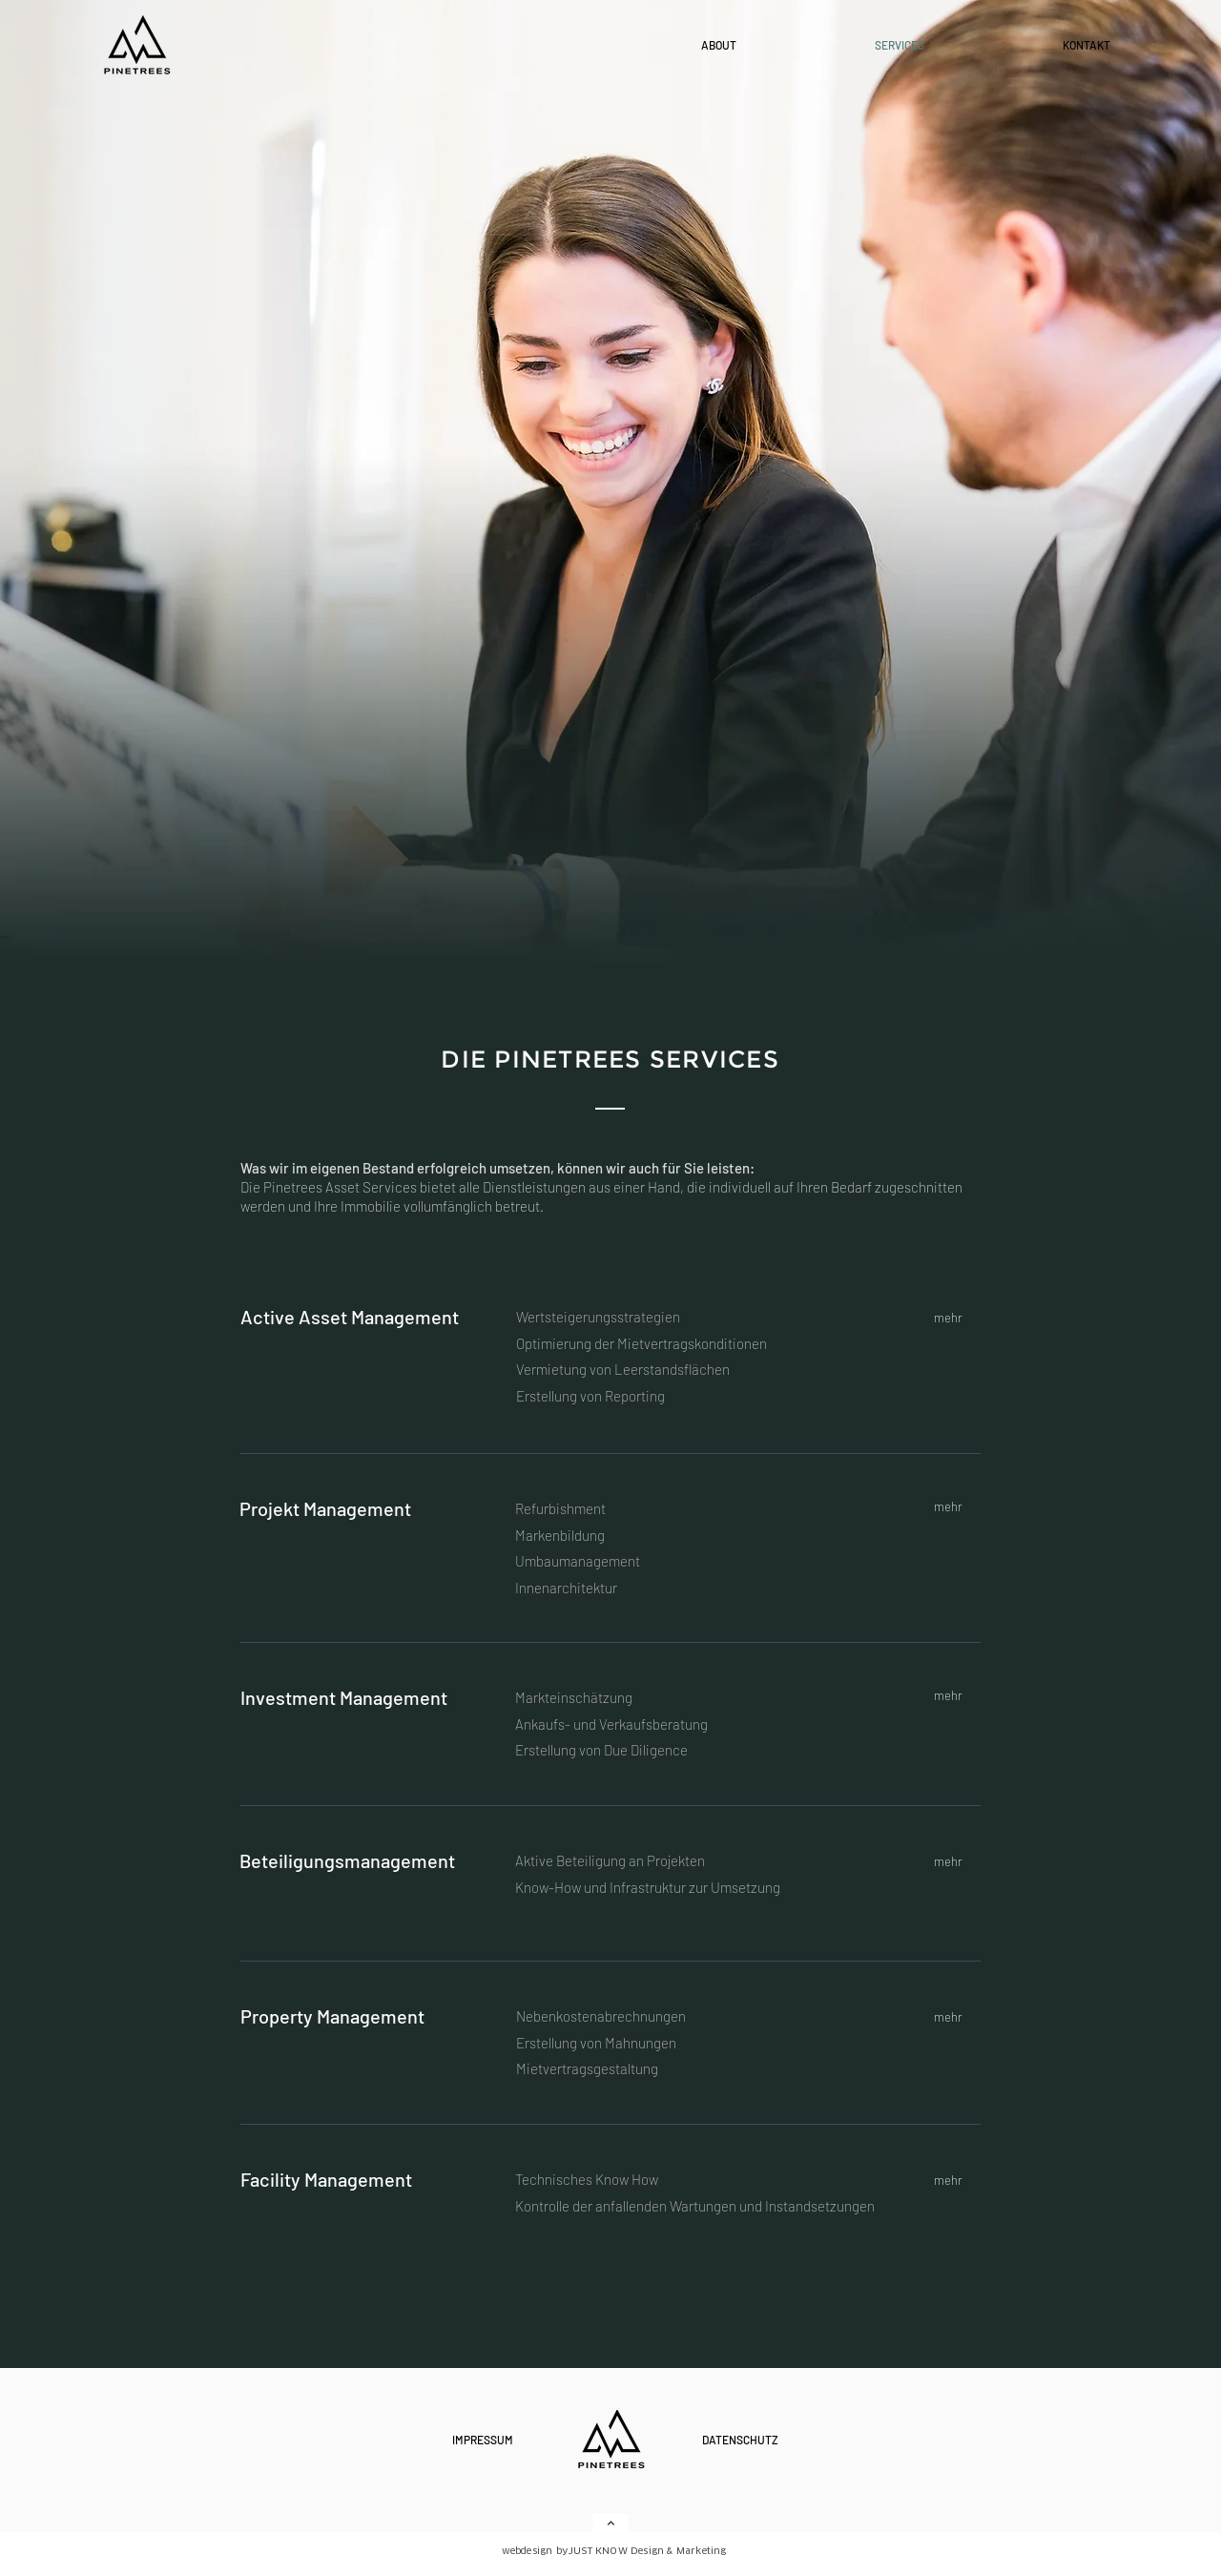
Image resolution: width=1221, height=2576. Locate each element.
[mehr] (949, 1317)
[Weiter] (611, 2523)
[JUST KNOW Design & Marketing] (663, 2551)
